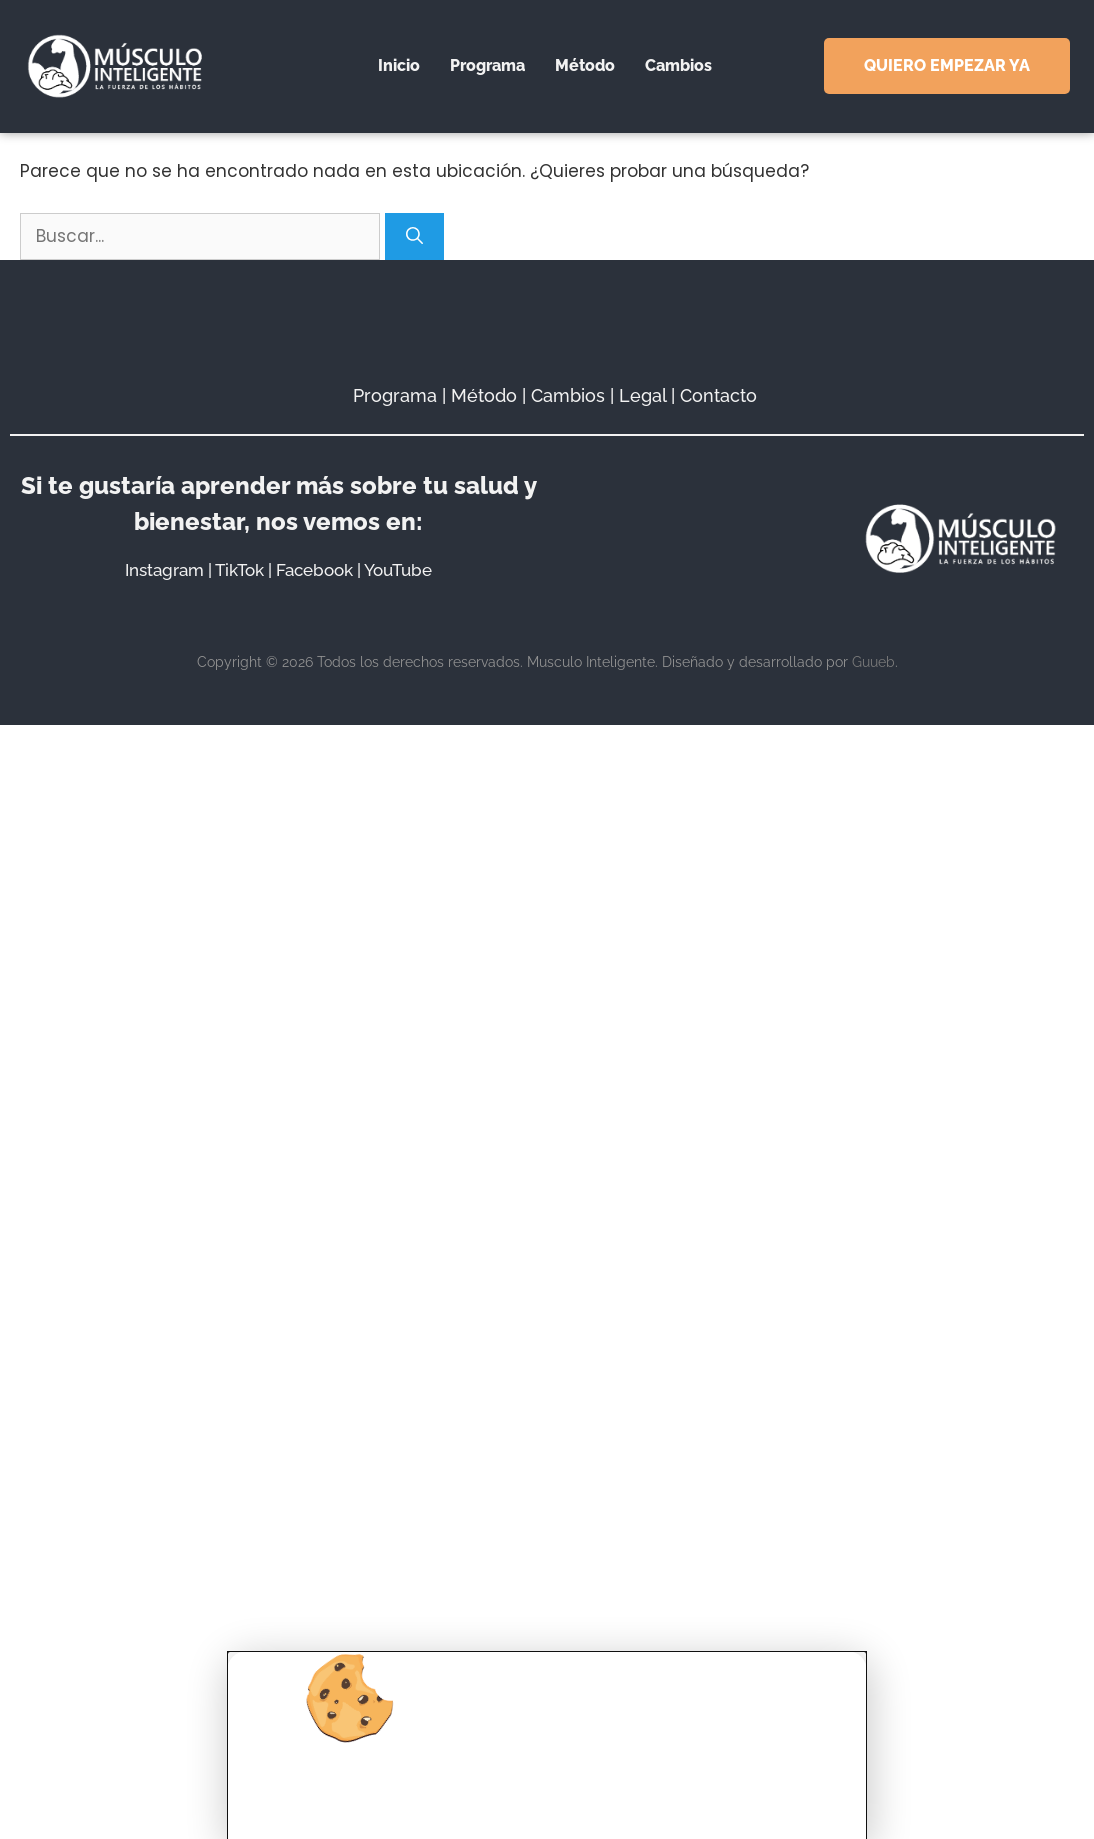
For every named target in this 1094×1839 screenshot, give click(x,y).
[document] (547, 919)
